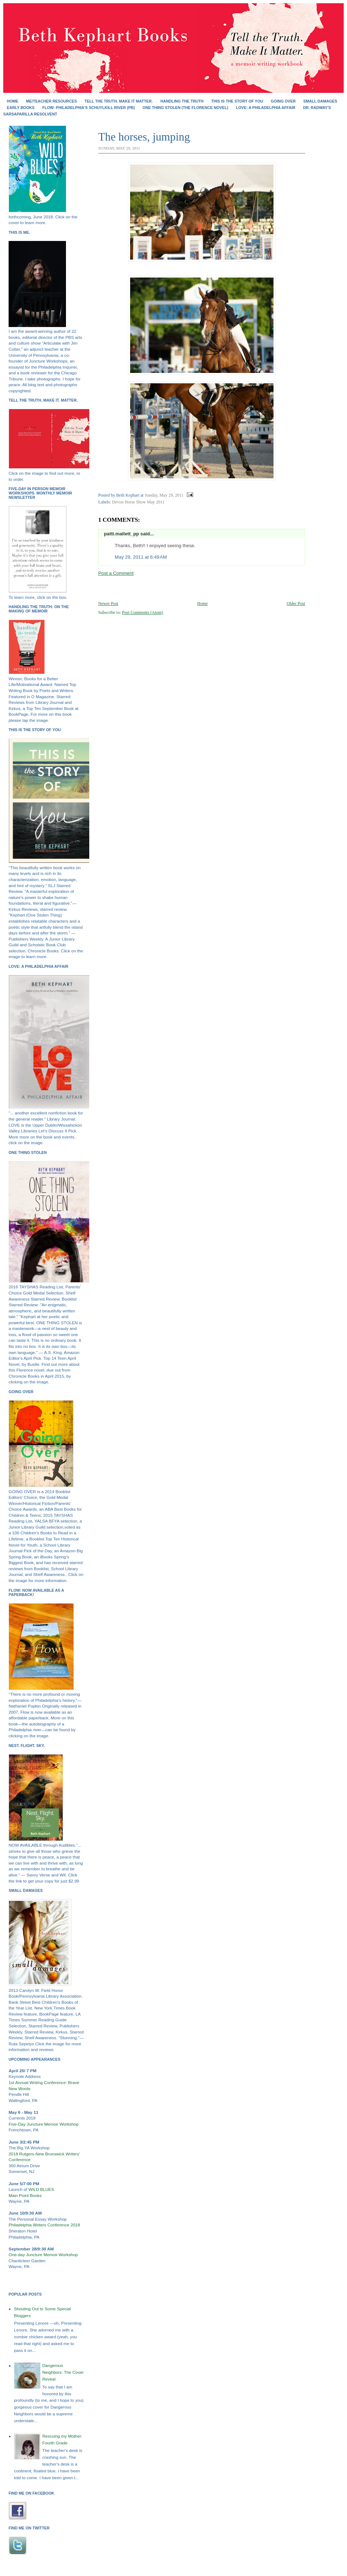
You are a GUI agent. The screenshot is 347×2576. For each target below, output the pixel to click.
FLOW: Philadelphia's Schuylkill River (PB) (88, 107)
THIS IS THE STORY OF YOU (237, 101)
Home (12, 101)
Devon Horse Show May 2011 (138, 502)
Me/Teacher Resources (51, 101)
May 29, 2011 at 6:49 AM (141, 557)
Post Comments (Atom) (142, 612)
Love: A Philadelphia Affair (265, 107)
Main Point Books (25, 2195)
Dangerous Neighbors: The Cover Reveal (63, 2372)
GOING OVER (283, 101)
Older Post (296, 603)
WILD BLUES (41, 2189)
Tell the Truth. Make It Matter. (119, 101)
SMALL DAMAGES (320, 101)
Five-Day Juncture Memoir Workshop (44, 2124)
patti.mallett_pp (121, 533)
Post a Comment (116, 573)
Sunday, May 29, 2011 (164, 495)
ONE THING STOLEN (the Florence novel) (185, 107)
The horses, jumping (144, 137)
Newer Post (108, 603)
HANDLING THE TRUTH (181, 101)
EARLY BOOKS (20, 107)
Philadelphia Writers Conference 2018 (44, 2224)
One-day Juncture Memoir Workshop (43, 2254)
